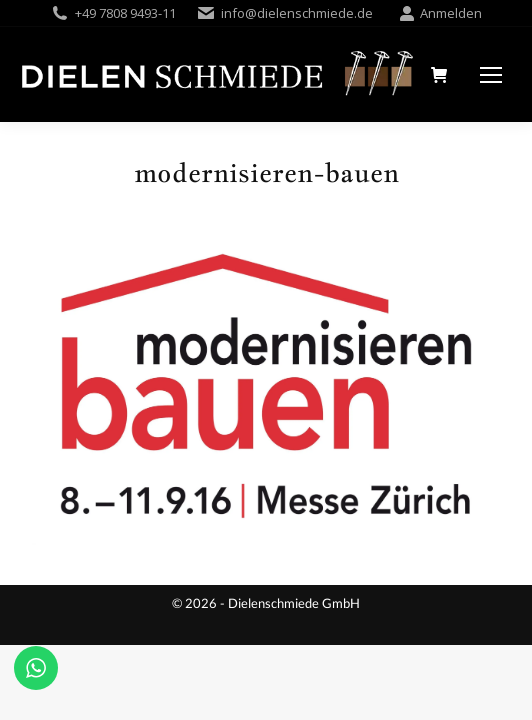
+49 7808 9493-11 (125, 13)
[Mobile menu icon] (491, 75)
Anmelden (440, 13)
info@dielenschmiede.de (297, 13)
